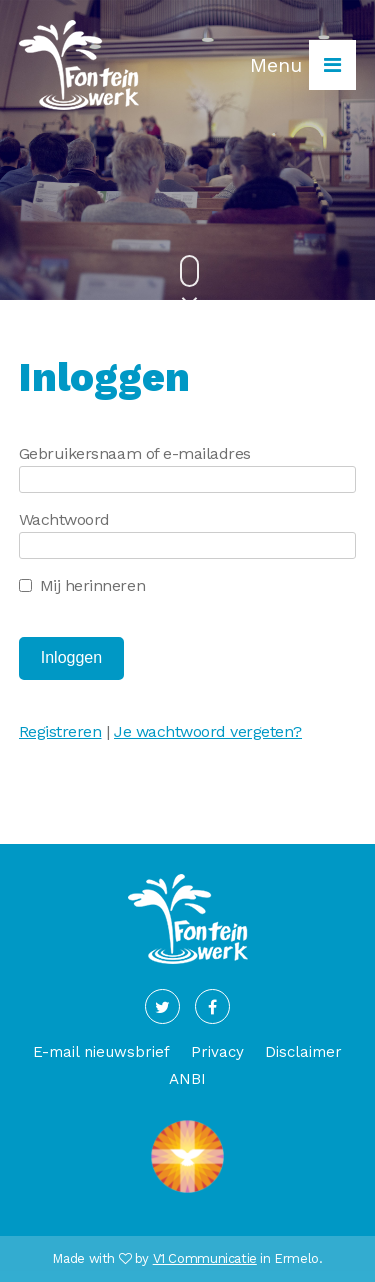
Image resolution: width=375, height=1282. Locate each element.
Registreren (60, 731)
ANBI (187, 1079)
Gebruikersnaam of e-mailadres (135, 453)
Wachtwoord (64, 519)
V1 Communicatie (205, 1258)
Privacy (217, 1052)
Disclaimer (303, 1052)
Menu (303, 65)
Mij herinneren (92, 585)
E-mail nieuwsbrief (101, 1052)
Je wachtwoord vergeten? (208, 731)
